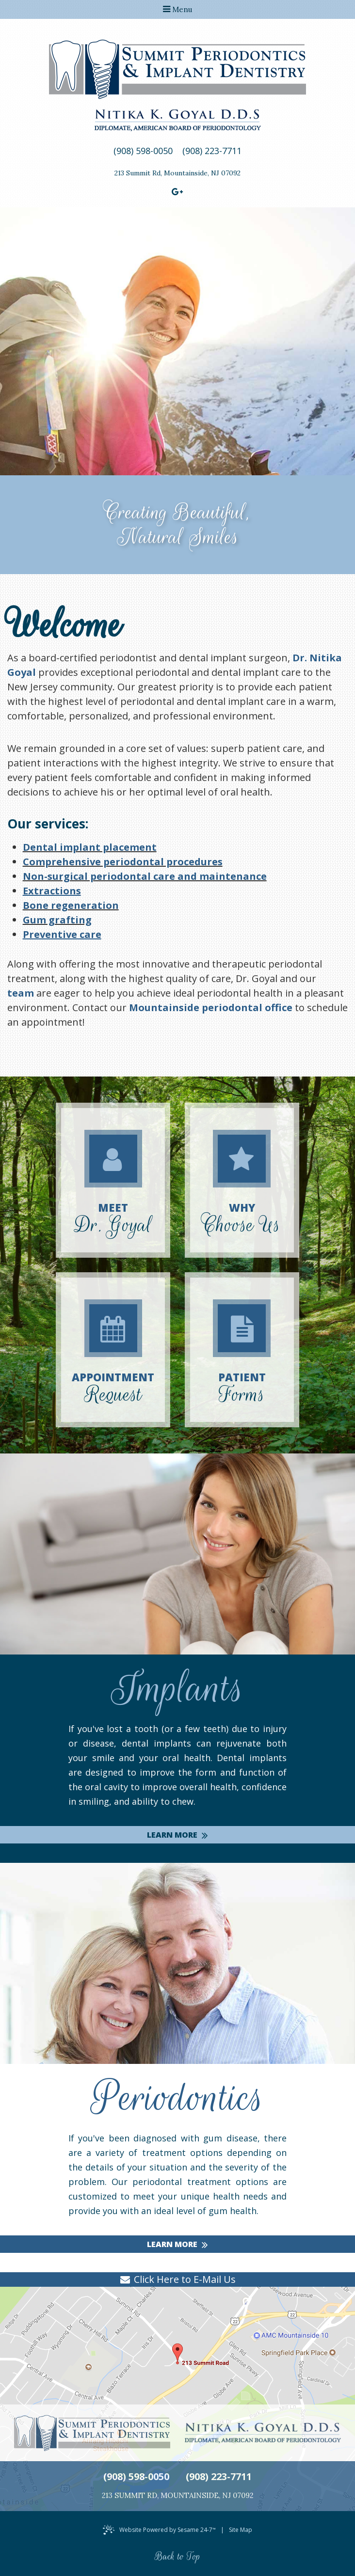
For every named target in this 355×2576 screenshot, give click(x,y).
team (20, 992)
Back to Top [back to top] (177, 2556)
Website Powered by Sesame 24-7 (167, 2530)
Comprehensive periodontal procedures (123, 861)
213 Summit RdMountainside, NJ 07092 (177, 173)
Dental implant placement (90, 847)
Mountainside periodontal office (210, 1007)
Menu (177, 9)
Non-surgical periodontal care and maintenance (145, 876)
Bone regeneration (71, 905)
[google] (177, 191)
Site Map (240, 2530)
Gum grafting (57, 919)
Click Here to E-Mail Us (185, 2279)
